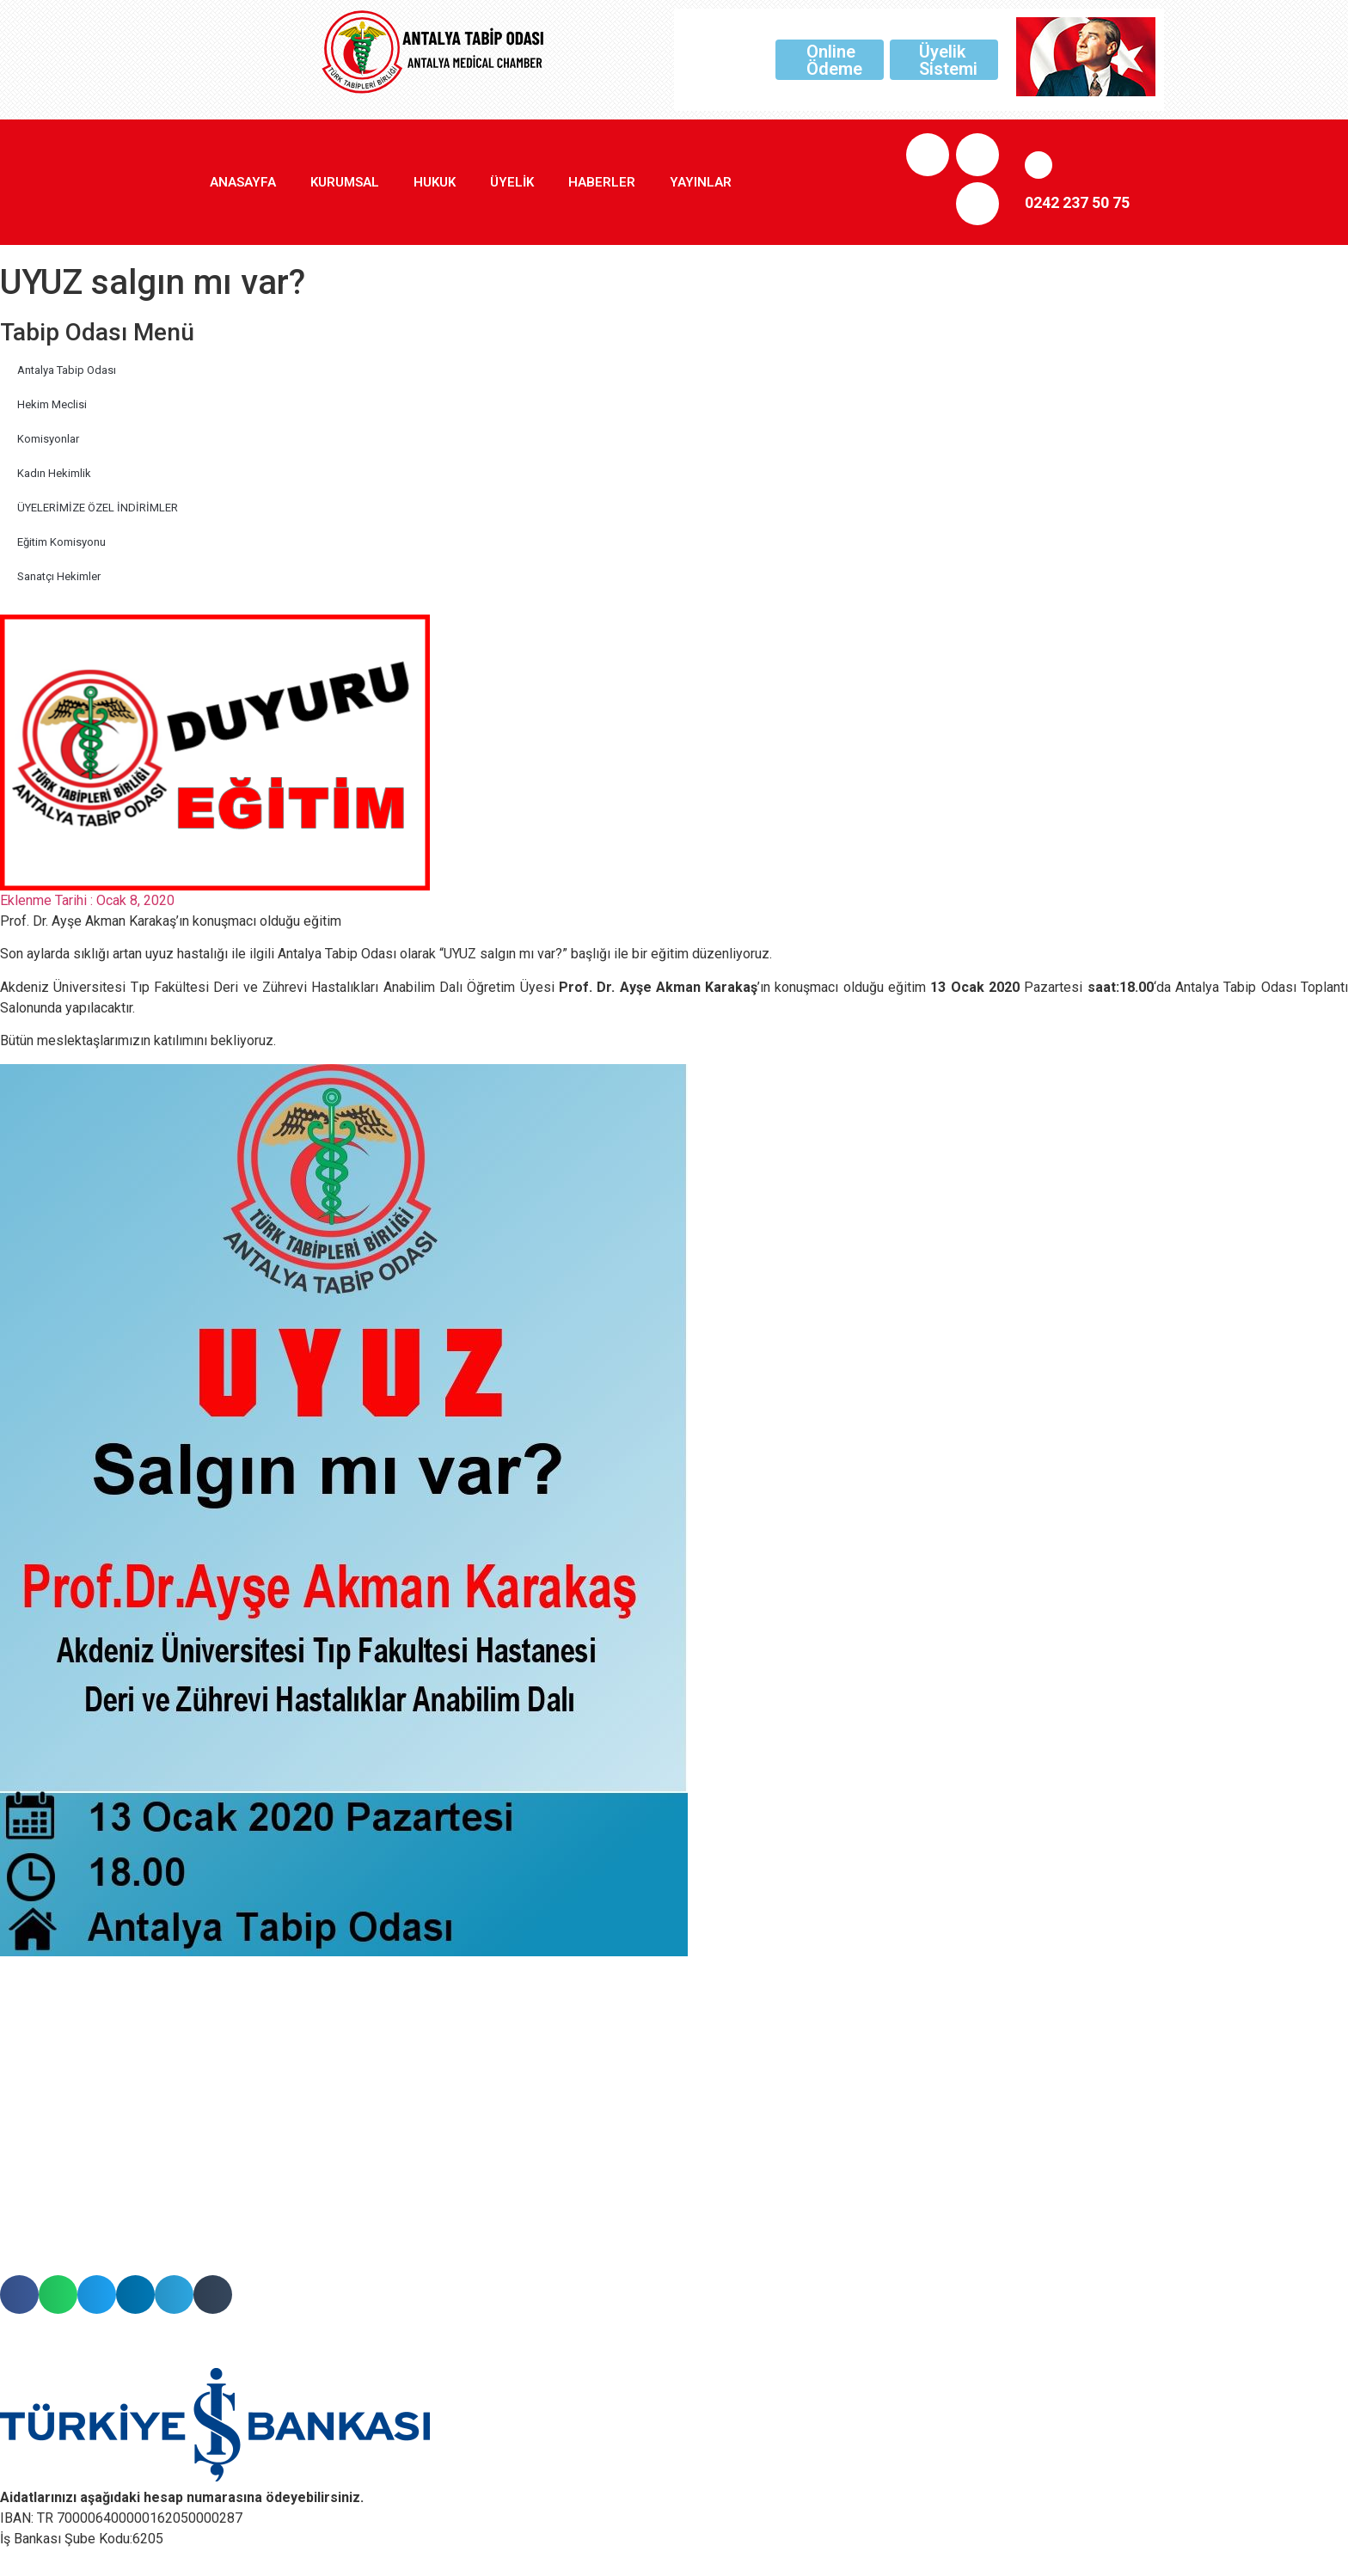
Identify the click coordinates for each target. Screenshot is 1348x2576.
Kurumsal (344, 182)
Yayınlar (701, 182)
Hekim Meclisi (52, 404)
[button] (19, 2294)
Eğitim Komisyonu (61, 541)
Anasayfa (243, 182)
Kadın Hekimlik (54, 473)
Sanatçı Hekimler (59, 576)
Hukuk (435, 182)
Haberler (601, 182)
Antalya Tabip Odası (66, 370)
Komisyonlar (48, 438)
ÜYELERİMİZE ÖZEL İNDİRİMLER (97, 507)
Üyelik (512, 182)
